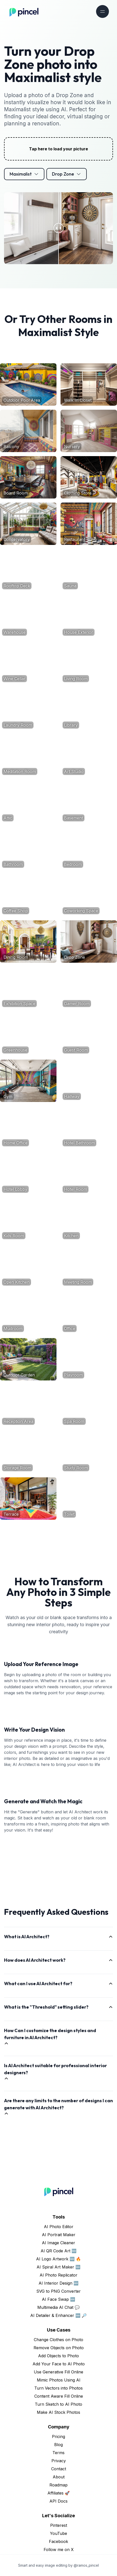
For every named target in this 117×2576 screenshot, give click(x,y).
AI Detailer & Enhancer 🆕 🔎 (58, 2315)
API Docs (58, 2501)
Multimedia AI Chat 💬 (58, 2307)
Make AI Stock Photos (58, 2412)
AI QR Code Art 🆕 (59, 2250)
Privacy (58, 2460)
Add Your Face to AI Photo (59, 2363)
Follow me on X (59, 2549)
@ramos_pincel (86, 2565)
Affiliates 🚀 (58, 2493)
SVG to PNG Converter (58, 2291)
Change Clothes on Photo (58, 2339)
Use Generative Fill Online (58, 2371)
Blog (58, 2444)
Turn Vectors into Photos (58, 2388)
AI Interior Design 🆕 (59, 2283)
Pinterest (58, 2525)
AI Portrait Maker (58, 2234)
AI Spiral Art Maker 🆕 (58, 2266)
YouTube (58, 2533)
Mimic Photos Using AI (58, 2380)
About (59, 2476)
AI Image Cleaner (58, 2242)
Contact (58, 2468)
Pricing (58, 2436)
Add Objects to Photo (58, 2355)
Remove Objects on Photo (59, 2347)
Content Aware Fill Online (58, 2396)
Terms (58, 2452)
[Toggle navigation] (102, 11)
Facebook (58, 2541)
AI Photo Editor (58, 2226)
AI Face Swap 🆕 (58, 2299)
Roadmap (58, 2484)
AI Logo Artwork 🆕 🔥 (58, 2258)
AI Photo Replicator (58, 2275)
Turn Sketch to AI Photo (58, 2404)
